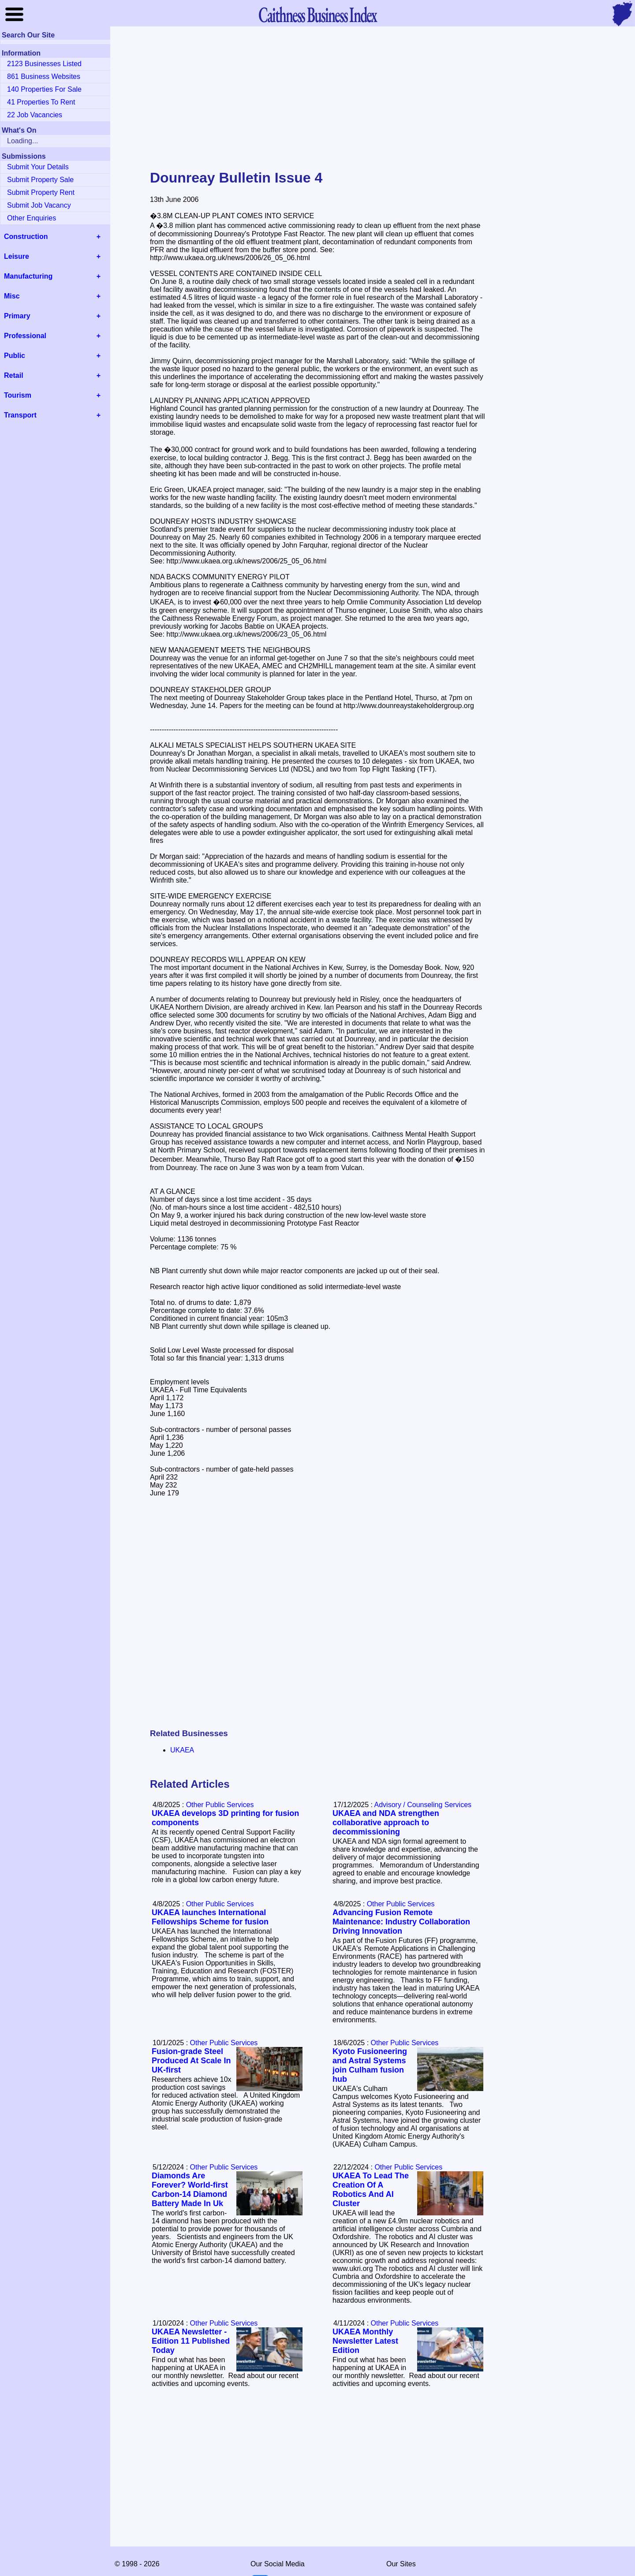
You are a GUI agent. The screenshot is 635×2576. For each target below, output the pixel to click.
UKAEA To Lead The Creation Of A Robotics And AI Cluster (370, 2189)
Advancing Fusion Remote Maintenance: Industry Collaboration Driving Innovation (401, 1921)
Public (14, 355)
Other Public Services (220, 1804)
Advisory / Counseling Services (423, 1804)
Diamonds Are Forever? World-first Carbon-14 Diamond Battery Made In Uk (190, 2189)
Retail (13, 375)
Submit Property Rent (41, 192)
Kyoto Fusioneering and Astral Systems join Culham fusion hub (369, 2065)
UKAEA (182, 1750)
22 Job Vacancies (34, 115)
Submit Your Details (38, 167)
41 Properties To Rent (41, 102)
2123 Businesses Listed (44, 63)
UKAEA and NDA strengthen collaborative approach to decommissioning (385, 1822)
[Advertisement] (317, 98)
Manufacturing (28, 276)
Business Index (317, 14)
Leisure (16, 256)
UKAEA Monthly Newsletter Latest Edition (365, 2341)
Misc (12, 296)
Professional (25, 335)
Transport (20, 415)
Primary (17, 316)
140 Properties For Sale (44, 89)
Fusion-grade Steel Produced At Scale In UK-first (191, 2060)
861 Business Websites (43, 76)
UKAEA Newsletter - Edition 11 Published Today (191, 2341)
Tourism (17, 395)
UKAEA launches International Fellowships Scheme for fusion (210, 1917)
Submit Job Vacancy (39, 205)
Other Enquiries (31, 218)
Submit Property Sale (40, 179)
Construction (26, 236)
